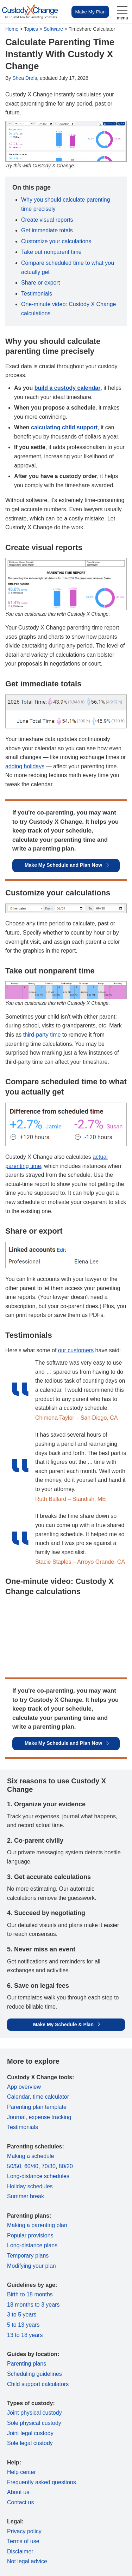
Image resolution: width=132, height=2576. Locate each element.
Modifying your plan (31, 2266)
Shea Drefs (24, 78)
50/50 (14, 2166)
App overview (24, 2087)
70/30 (49, 2166)
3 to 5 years (22, 2315)
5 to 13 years (23, 2325)
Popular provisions (30, 2235)
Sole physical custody (34, 2423)
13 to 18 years (25, 2335)
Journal (16, 2117)
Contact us (20, 2502)
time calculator (51, 2097)
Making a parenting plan (37, 2225)
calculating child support (64, 427)
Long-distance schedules (38, 2176)
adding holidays (24, 766)
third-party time (42, 1035)
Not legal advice (27, 2561)
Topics (31, 29)
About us (18, 2492)
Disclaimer (20, 2551)
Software (53, 29)
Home (11, 29)
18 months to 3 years (33, 2305)
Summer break (25, 2196)
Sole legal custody (30, 2443)
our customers (76, 1350)
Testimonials (36, 294)
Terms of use (23, 2541)
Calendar (18, 2097)
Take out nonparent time (51, 252)
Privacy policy (24, 2531)
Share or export (40, 283)
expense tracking (50, 2117)
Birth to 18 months (30, 2294)
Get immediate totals (47, 230)
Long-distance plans (32, 2245)
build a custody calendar (67, 388)
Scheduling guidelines (34, 2374)
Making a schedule (30, 2156)
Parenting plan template (37, 2107)
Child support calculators (38, 2384)
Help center (21, 2472)
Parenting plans (26, 2364)
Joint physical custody (34, 2413)
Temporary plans (28, 2256)
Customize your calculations (56, 241)
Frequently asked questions (41, 2482)
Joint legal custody (30, 2433)
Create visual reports (47, 220)
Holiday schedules (30, 2186)
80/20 (66, 2166)
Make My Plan (90, 11)
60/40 (31, 2166)
